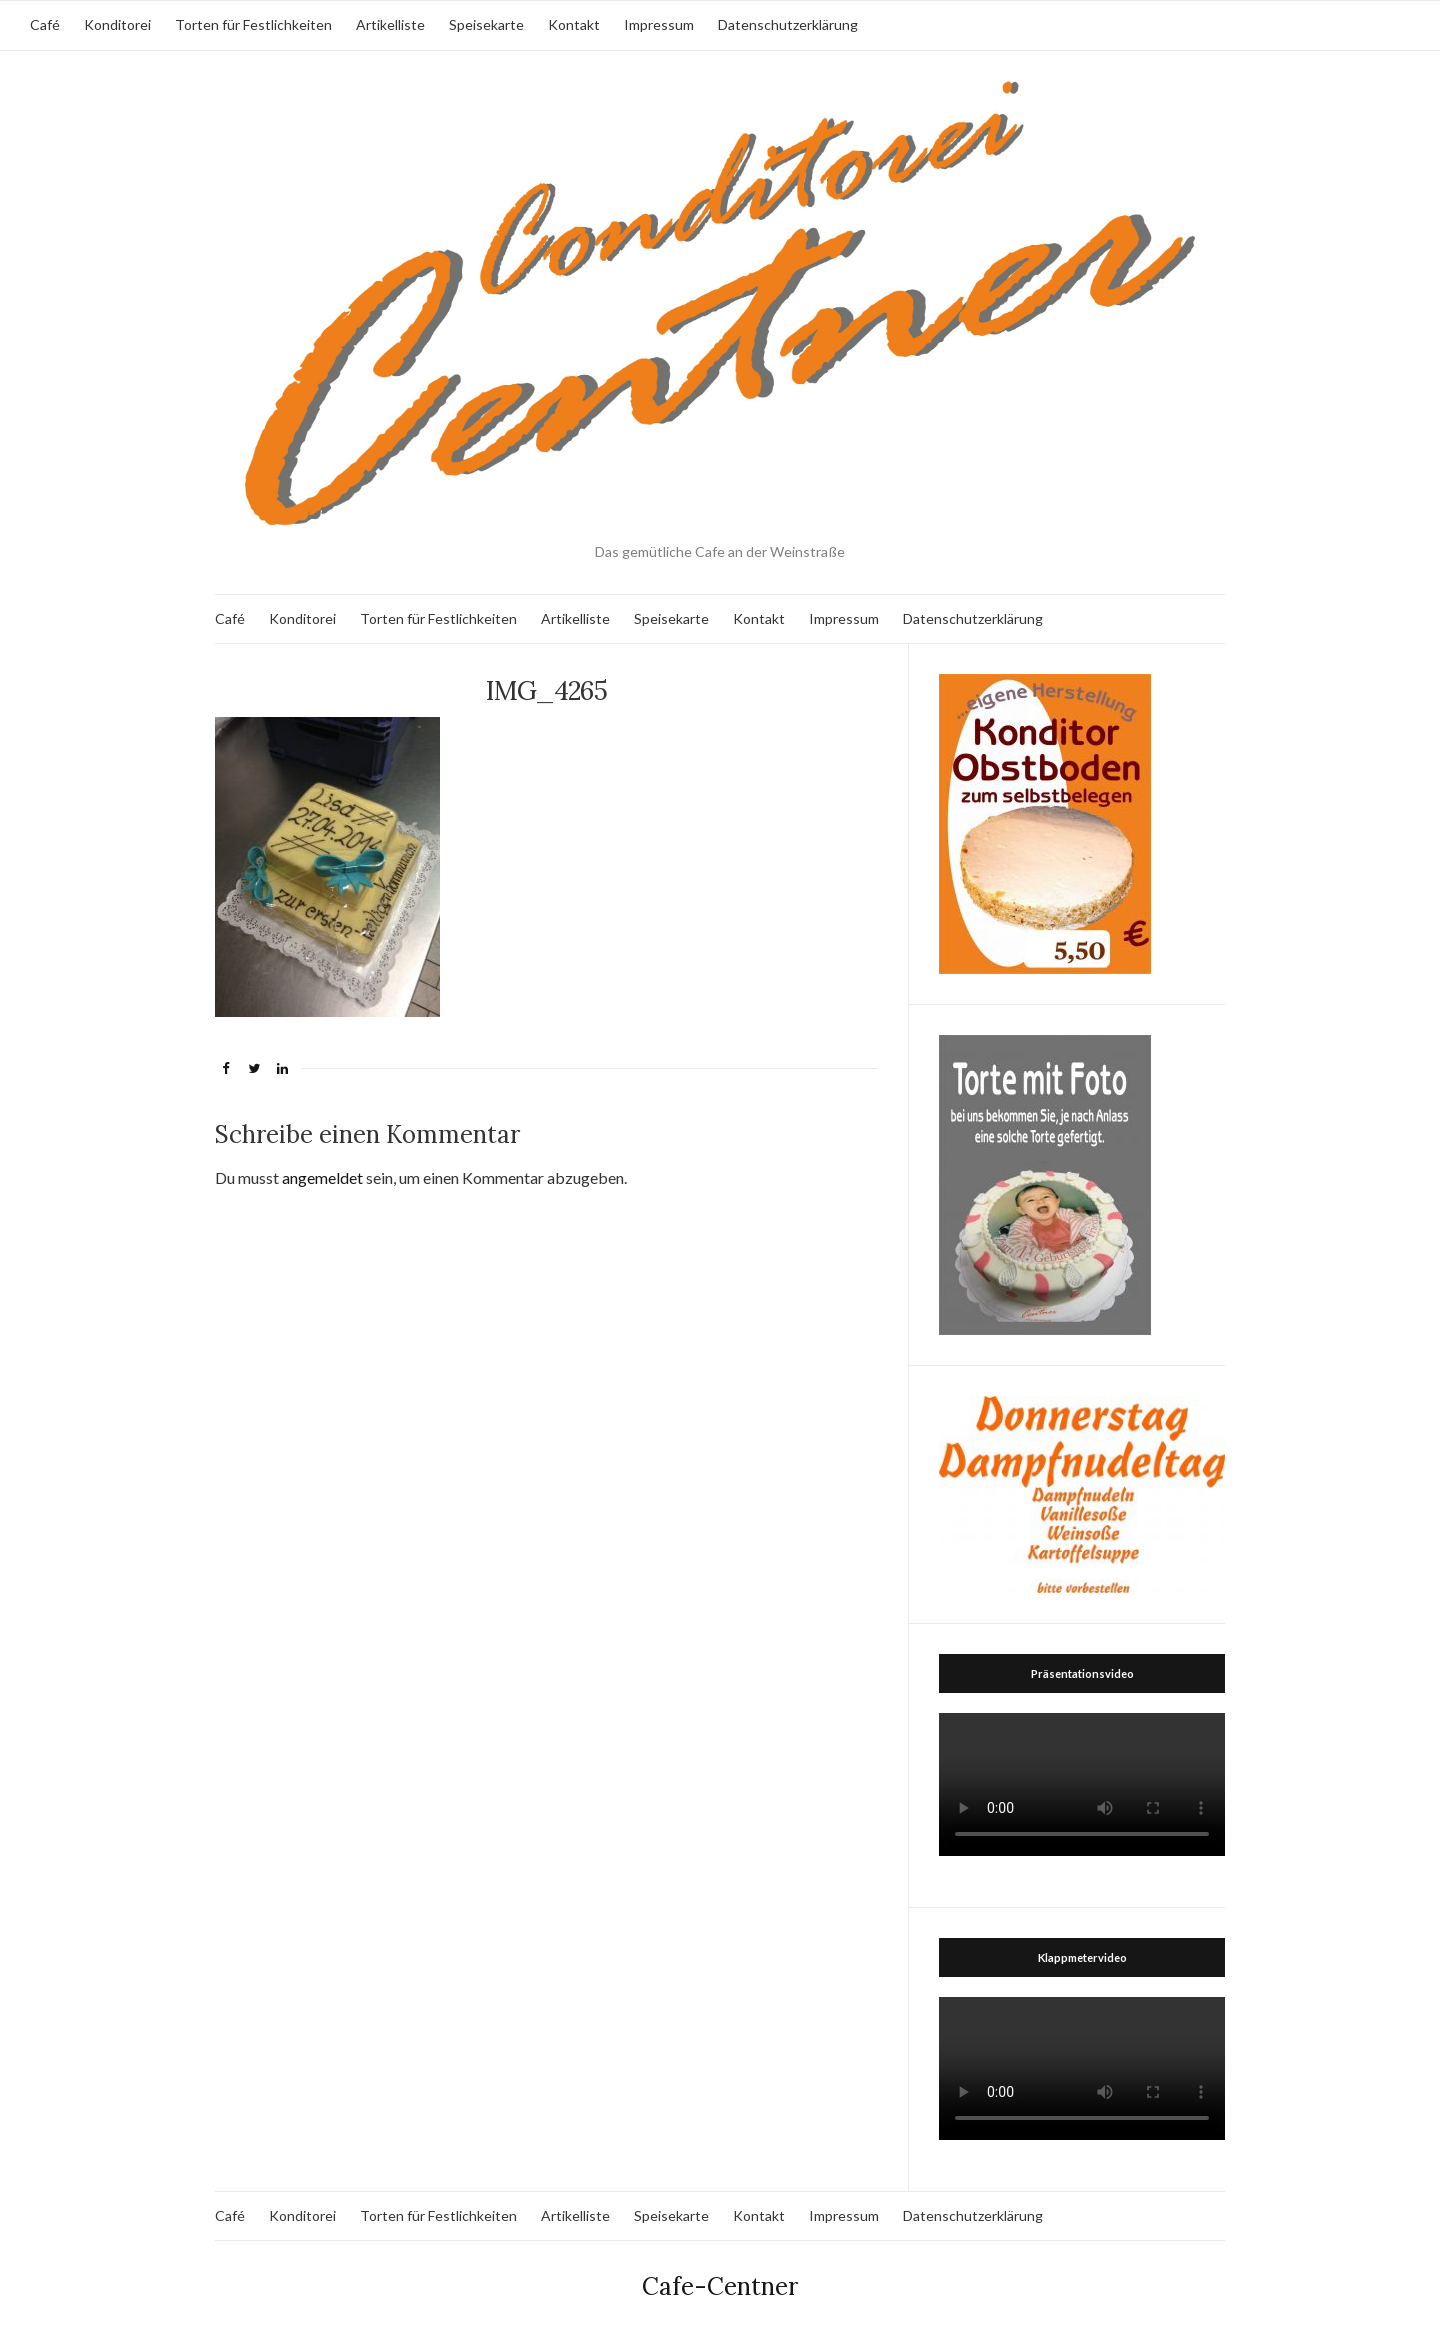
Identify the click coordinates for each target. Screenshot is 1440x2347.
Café (45, 24)
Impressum (659, 24)
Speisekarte (486, 24)
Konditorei (117, 24)
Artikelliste (390, 24)
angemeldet (322, 1177)
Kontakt (574, 24)
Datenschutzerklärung (788, 24)
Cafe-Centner (720, 2286)
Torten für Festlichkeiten (253, 24)
